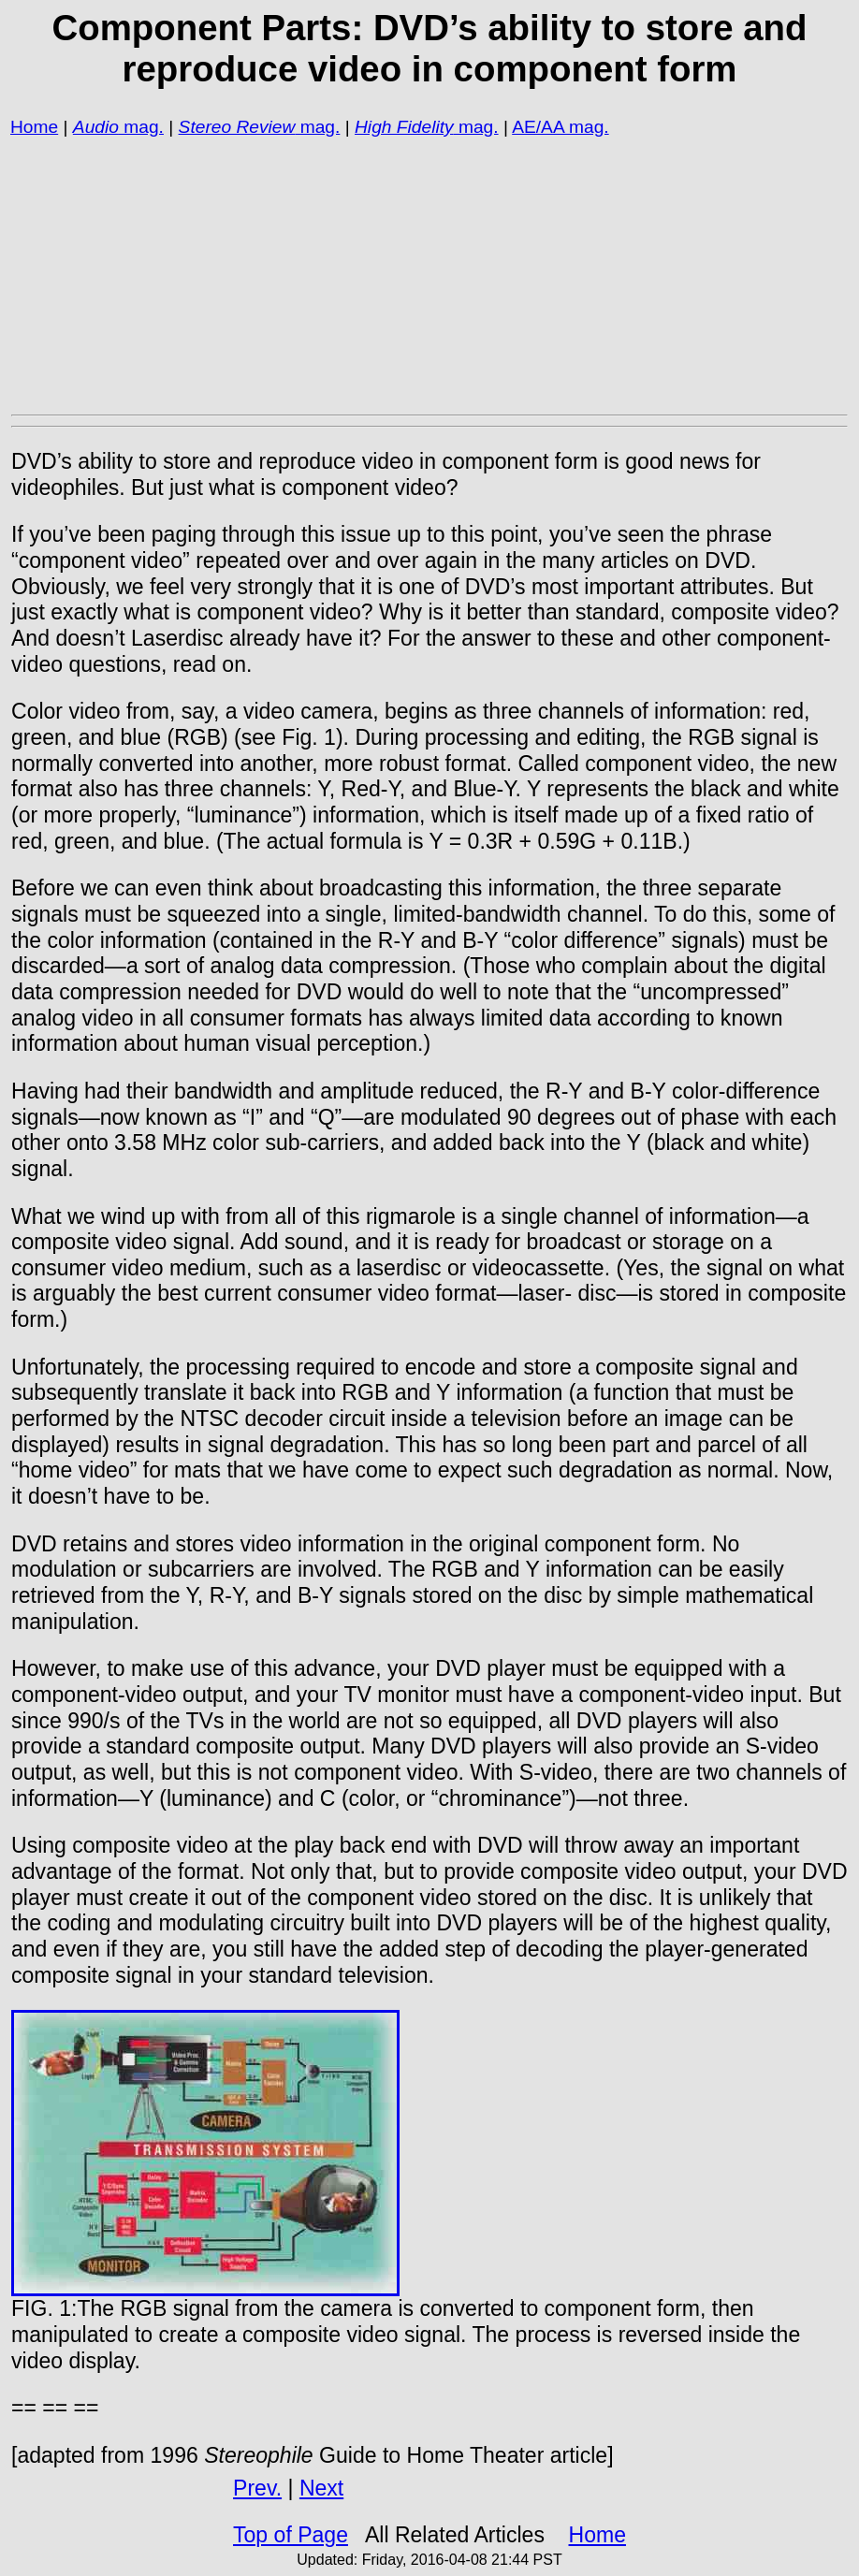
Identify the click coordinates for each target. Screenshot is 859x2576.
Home (34, 127)
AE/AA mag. (560, 127)
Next (321, 2488)
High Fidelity (404, 127)
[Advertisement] (429, 275)
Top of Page (290, 2535)
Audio (96, 127)
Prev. (257, 2488)
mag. (141, 127)
